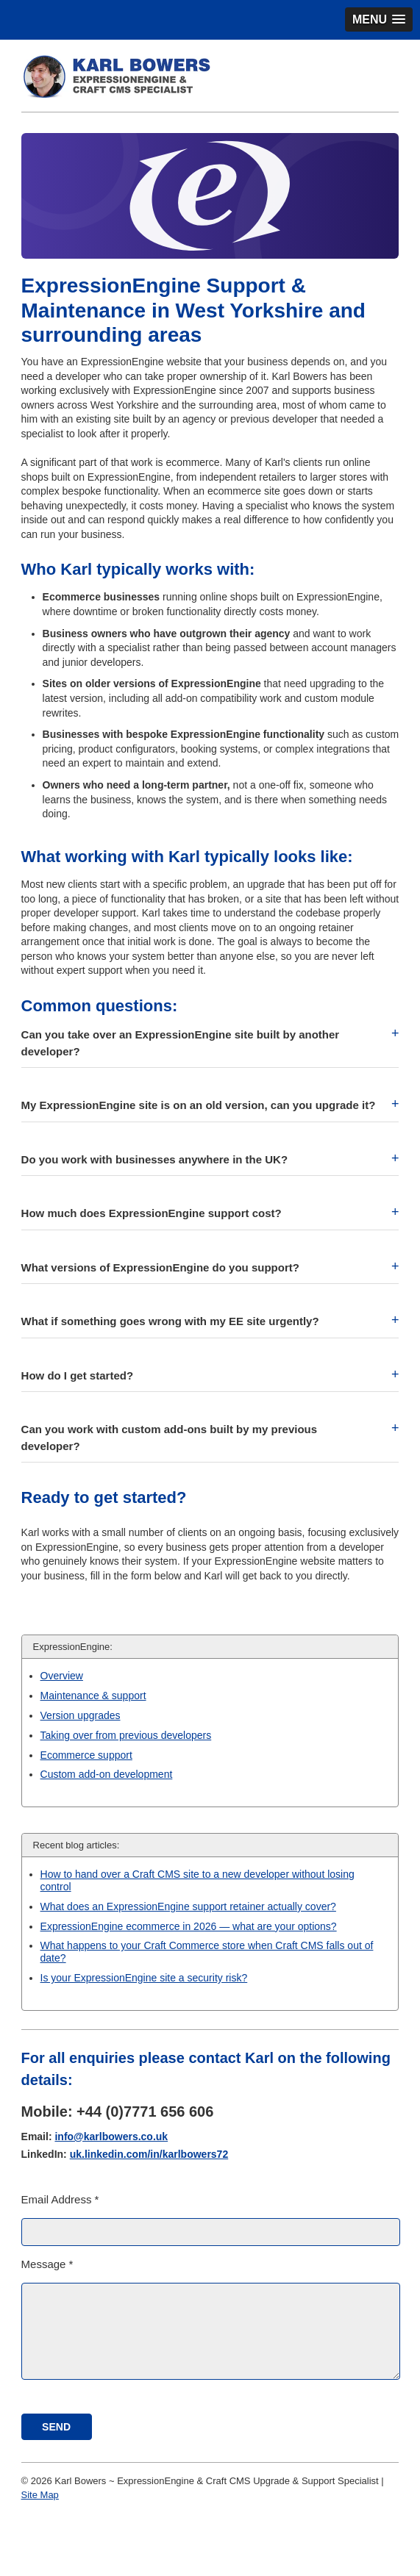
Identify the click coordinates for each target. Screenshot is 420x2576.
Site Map (40, 2494)
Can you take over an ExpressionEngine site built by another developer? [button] (180, 1043)
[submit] (56, 2427)
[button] (379, 19)
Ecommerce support (86, 1755)
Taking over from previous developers (126, 1735)
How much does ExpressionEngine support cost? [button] (151, 1213)
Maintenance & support (93, 1695)
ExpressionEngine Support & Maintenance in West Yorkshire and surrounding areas (193, 310)
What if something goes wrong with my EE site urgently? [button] (170, 1321)
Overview (61, 1676)
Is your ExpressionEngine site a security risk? (144, 1978)
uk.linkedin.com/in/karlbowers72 (149, 2154)
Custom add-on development (106, 1774)
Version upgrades (80, 1715)
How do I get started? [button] (77, 1375)
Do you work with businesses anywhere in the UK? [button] (154, 1159)
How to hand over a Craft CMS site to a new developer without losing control (197, 1880)
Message (47, 2264)
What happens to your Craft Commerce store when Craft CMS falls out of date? (207, 1952)
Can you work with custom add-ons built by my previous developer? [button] (169, 1437)
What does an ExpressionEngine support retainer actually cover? (188, 1906)
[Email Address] (211, 2232)
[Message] (211, 2331)
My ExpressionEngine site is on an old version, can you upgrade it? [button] (198, 1105)
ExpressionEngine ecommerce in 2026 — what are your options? (188, 1926)
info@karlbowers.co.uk (111, 2136)
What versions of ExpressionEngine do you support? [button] (160, 1267)
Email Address (60, 2199)
